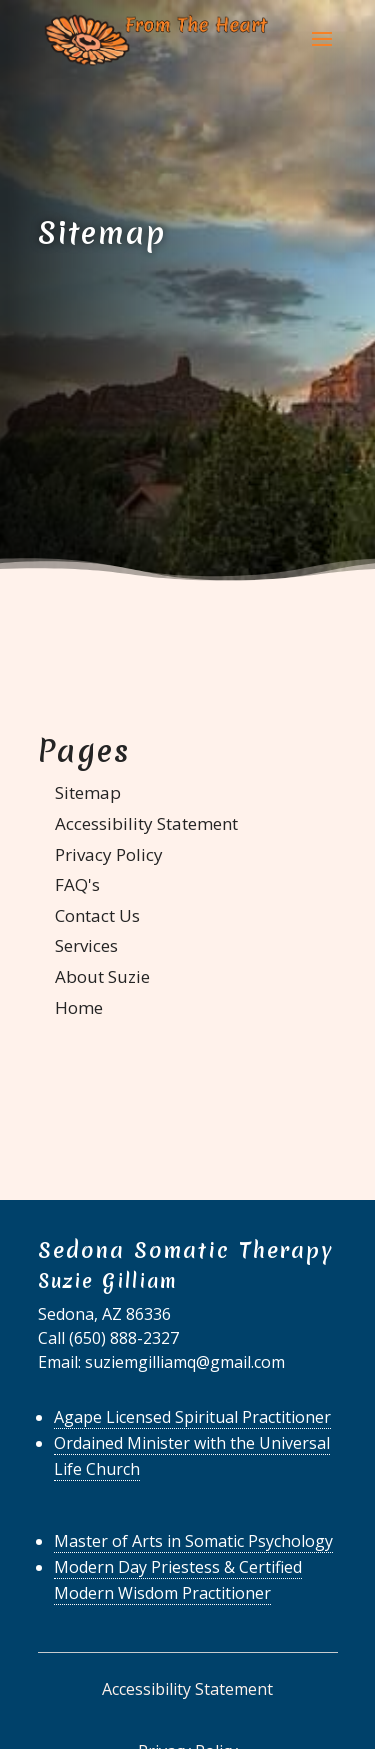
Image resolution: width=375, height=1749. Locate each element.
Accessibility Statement (146, 823)
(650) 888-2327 (124, 1338)
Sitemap (88, 792)
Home (79, 1007)
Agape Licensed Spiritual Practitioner (192, 1417)
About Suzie (102, 976)
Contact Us (97, 915)
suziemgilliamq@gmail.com (185, 1362)
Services (86, 945)
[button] (322, 52)
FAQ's (77, 884)
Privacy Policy (109, 854)
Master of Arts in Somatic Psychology (193, 1541)
